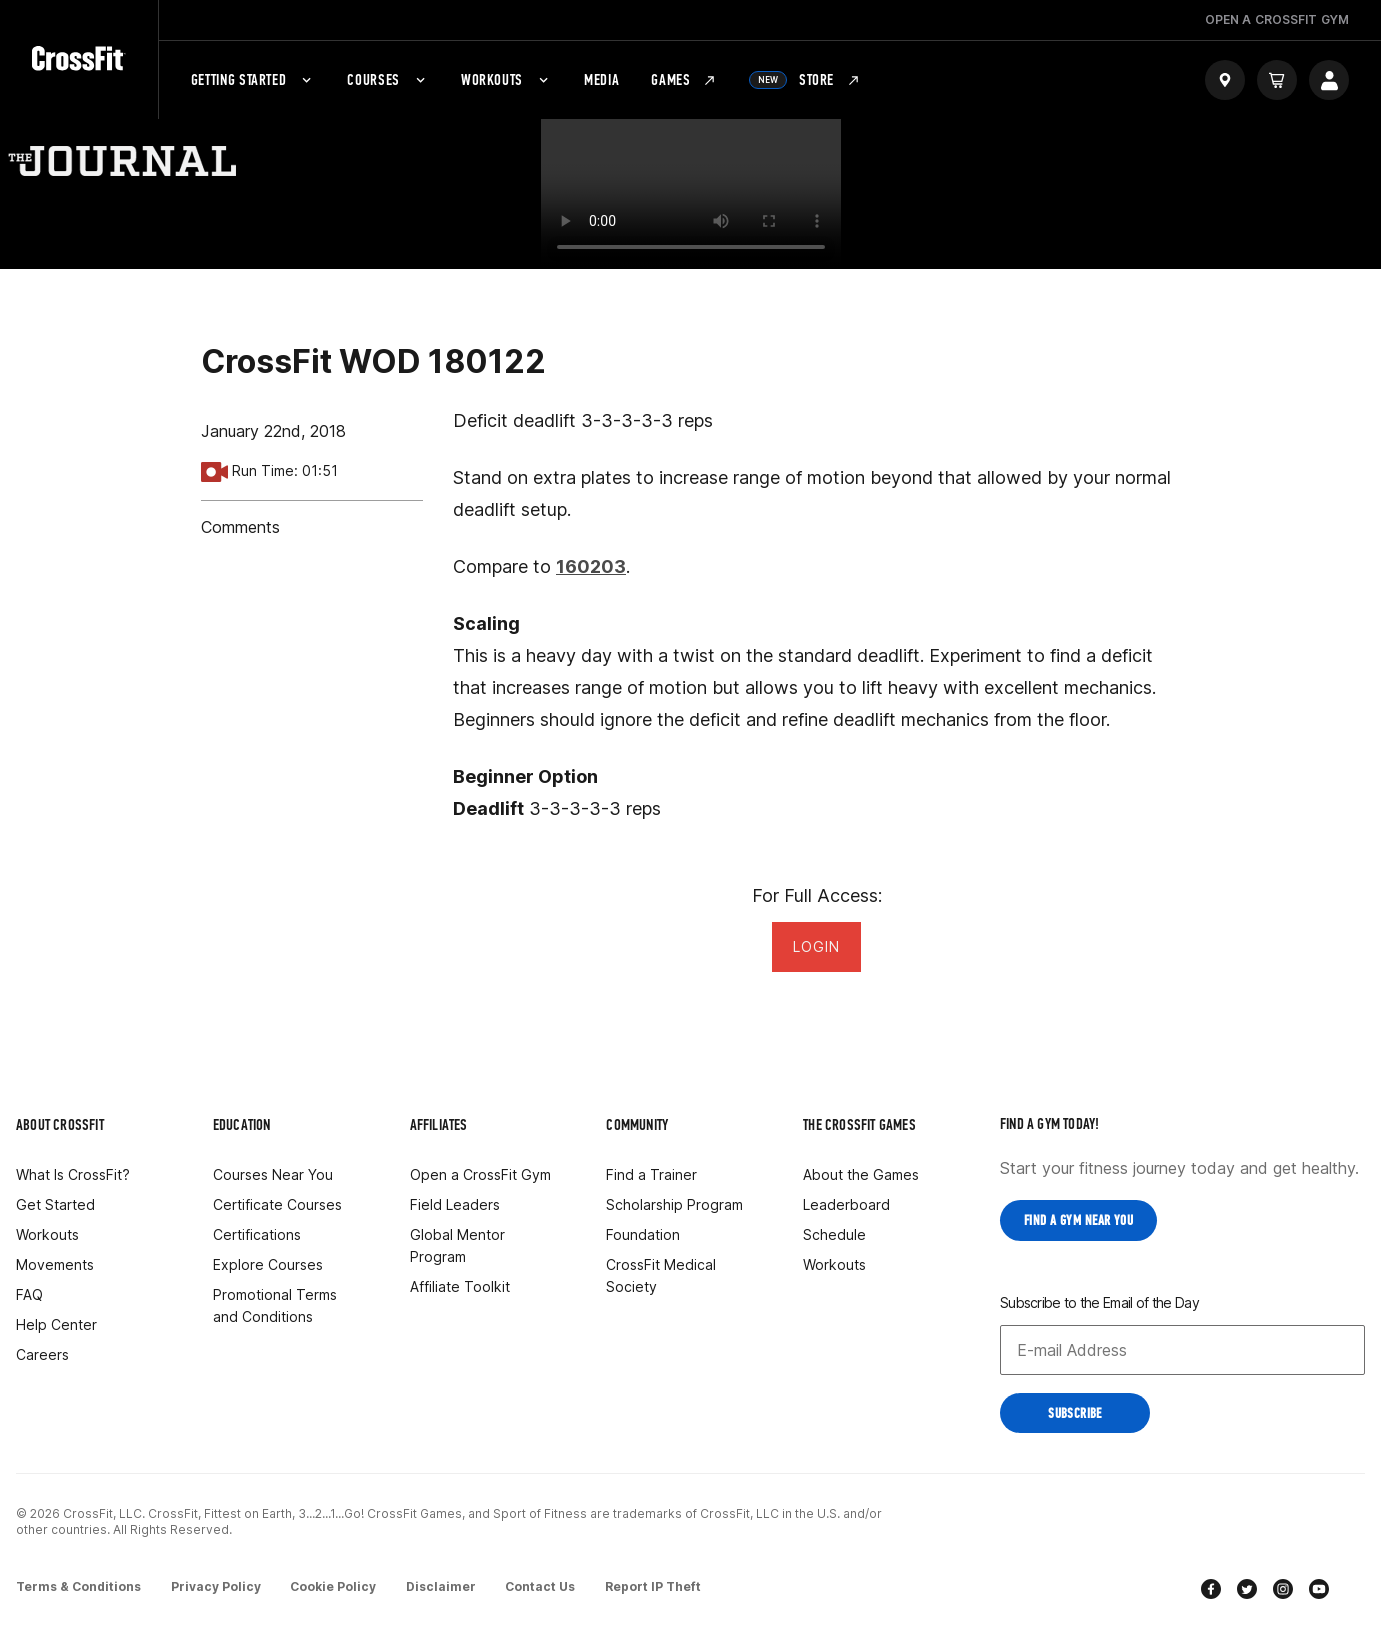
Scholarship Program (674, 1204)
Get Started (55, 1204)
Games (684, 79)
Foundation (643, 1234)
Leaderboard (846, 1204)
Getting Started (253, 79)
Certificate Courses (277, 1204)
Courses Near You (273, 1174)
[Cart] (1277, 80)
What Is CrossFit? (73, 1174)
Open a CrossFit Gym (480, 1174)
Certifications (257, 1234)
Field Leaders (455, 1204)
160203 (591, 566)
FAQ (29, 1294)
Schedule (834, 1234)
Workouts (506, 79)
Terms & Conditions (78, 1584)
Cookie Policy (338, 1584)
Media (601, 79)
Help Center (56, 1324)
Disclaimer (448, 1584)
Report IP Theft (665, 1584)
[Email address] (1182, 1349)
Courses (387, 79)
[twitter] (1247, 1589)
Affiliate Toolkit (460, 1286)
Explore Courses (268, 1264)
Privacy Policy (218, 1584)
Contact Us (550, 1584)
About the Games (861, 1174)
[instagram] (1283, 1589)
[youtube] (1319, 1589)
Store (805, 79)
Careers (42, 1354)
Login (816, 946)
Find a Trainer (651, 1174)
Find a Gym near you (1078, 1220)
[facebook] (1211, 1589)
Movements (55, 1264)
